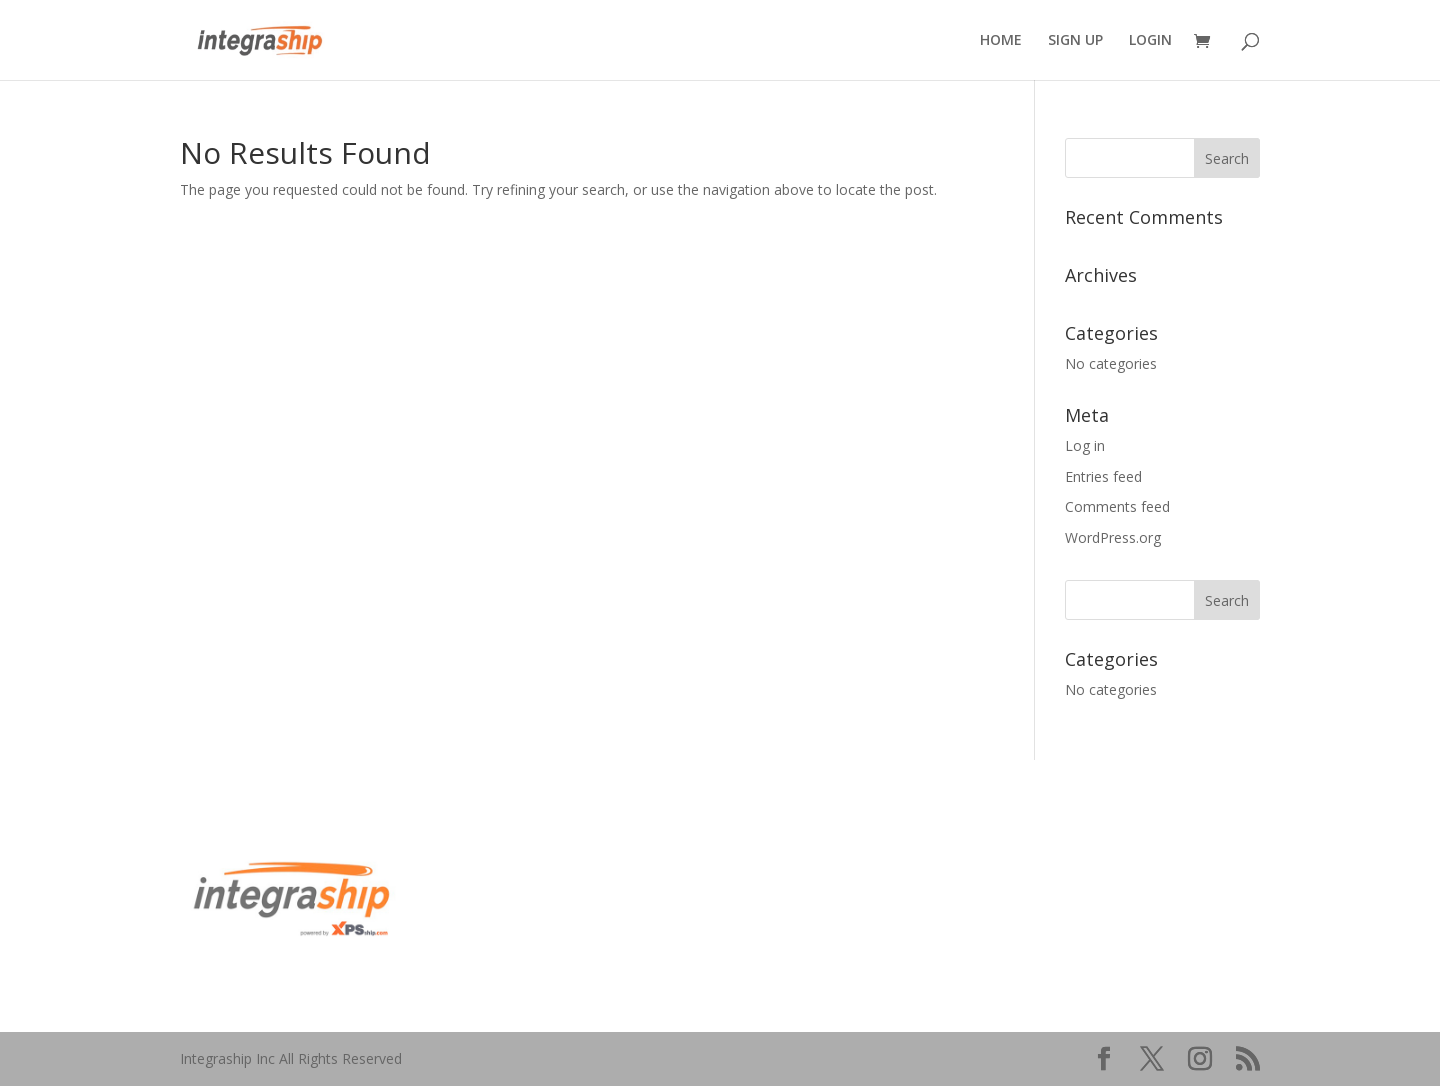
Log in (1085, 445)
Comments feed (1117, 506)
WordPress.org (1113, 537)
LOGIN (1150, 41)
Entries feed (1103, 476)
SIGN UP (1075, 41)
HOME (1001, 41)
